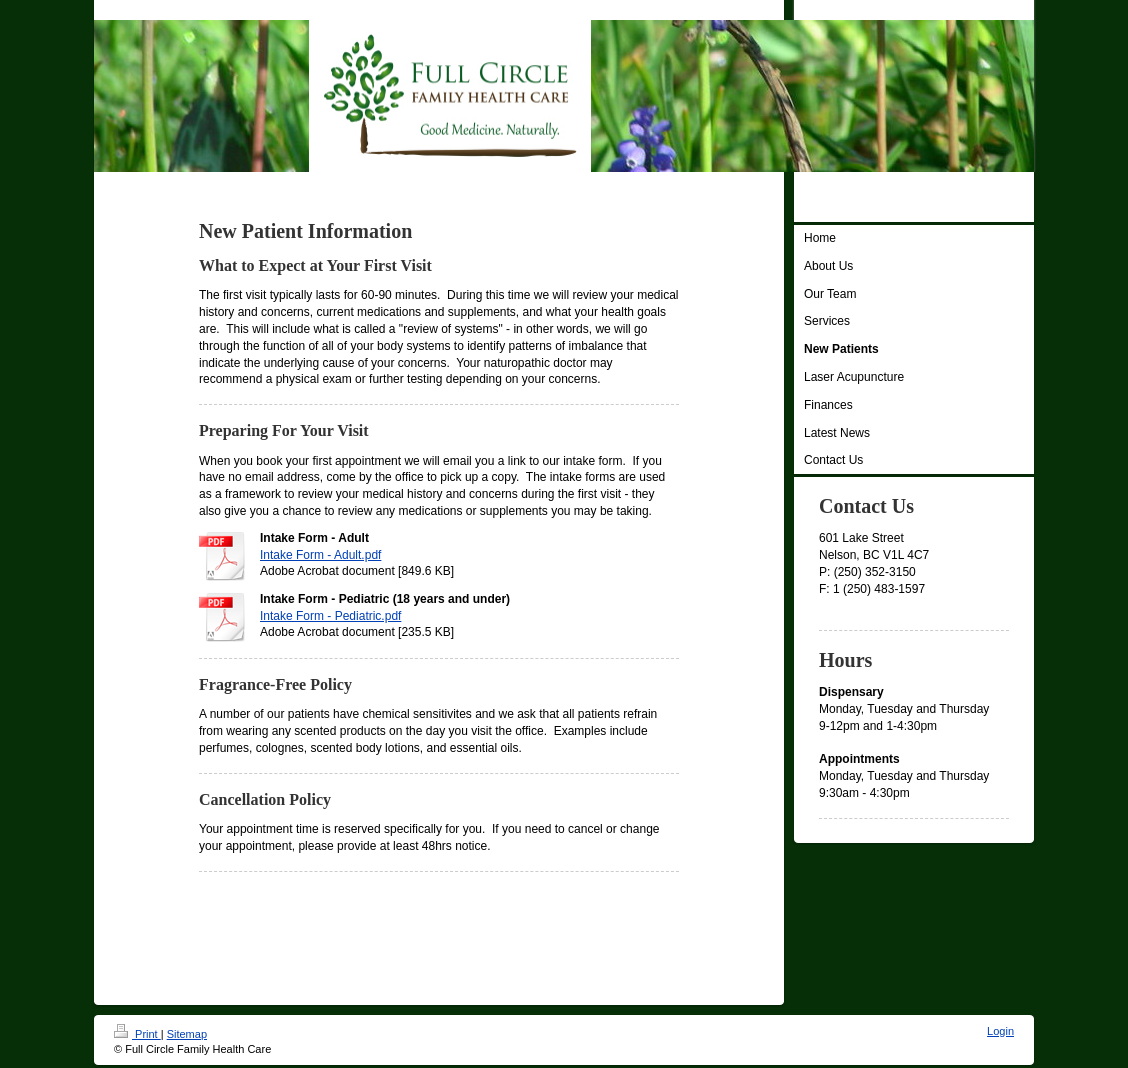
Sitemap (187, 1034)
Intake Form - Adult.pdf (320, 555)
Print (137, 1034)
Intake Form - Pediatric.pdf (330, 616)
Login (1000, 1031)
